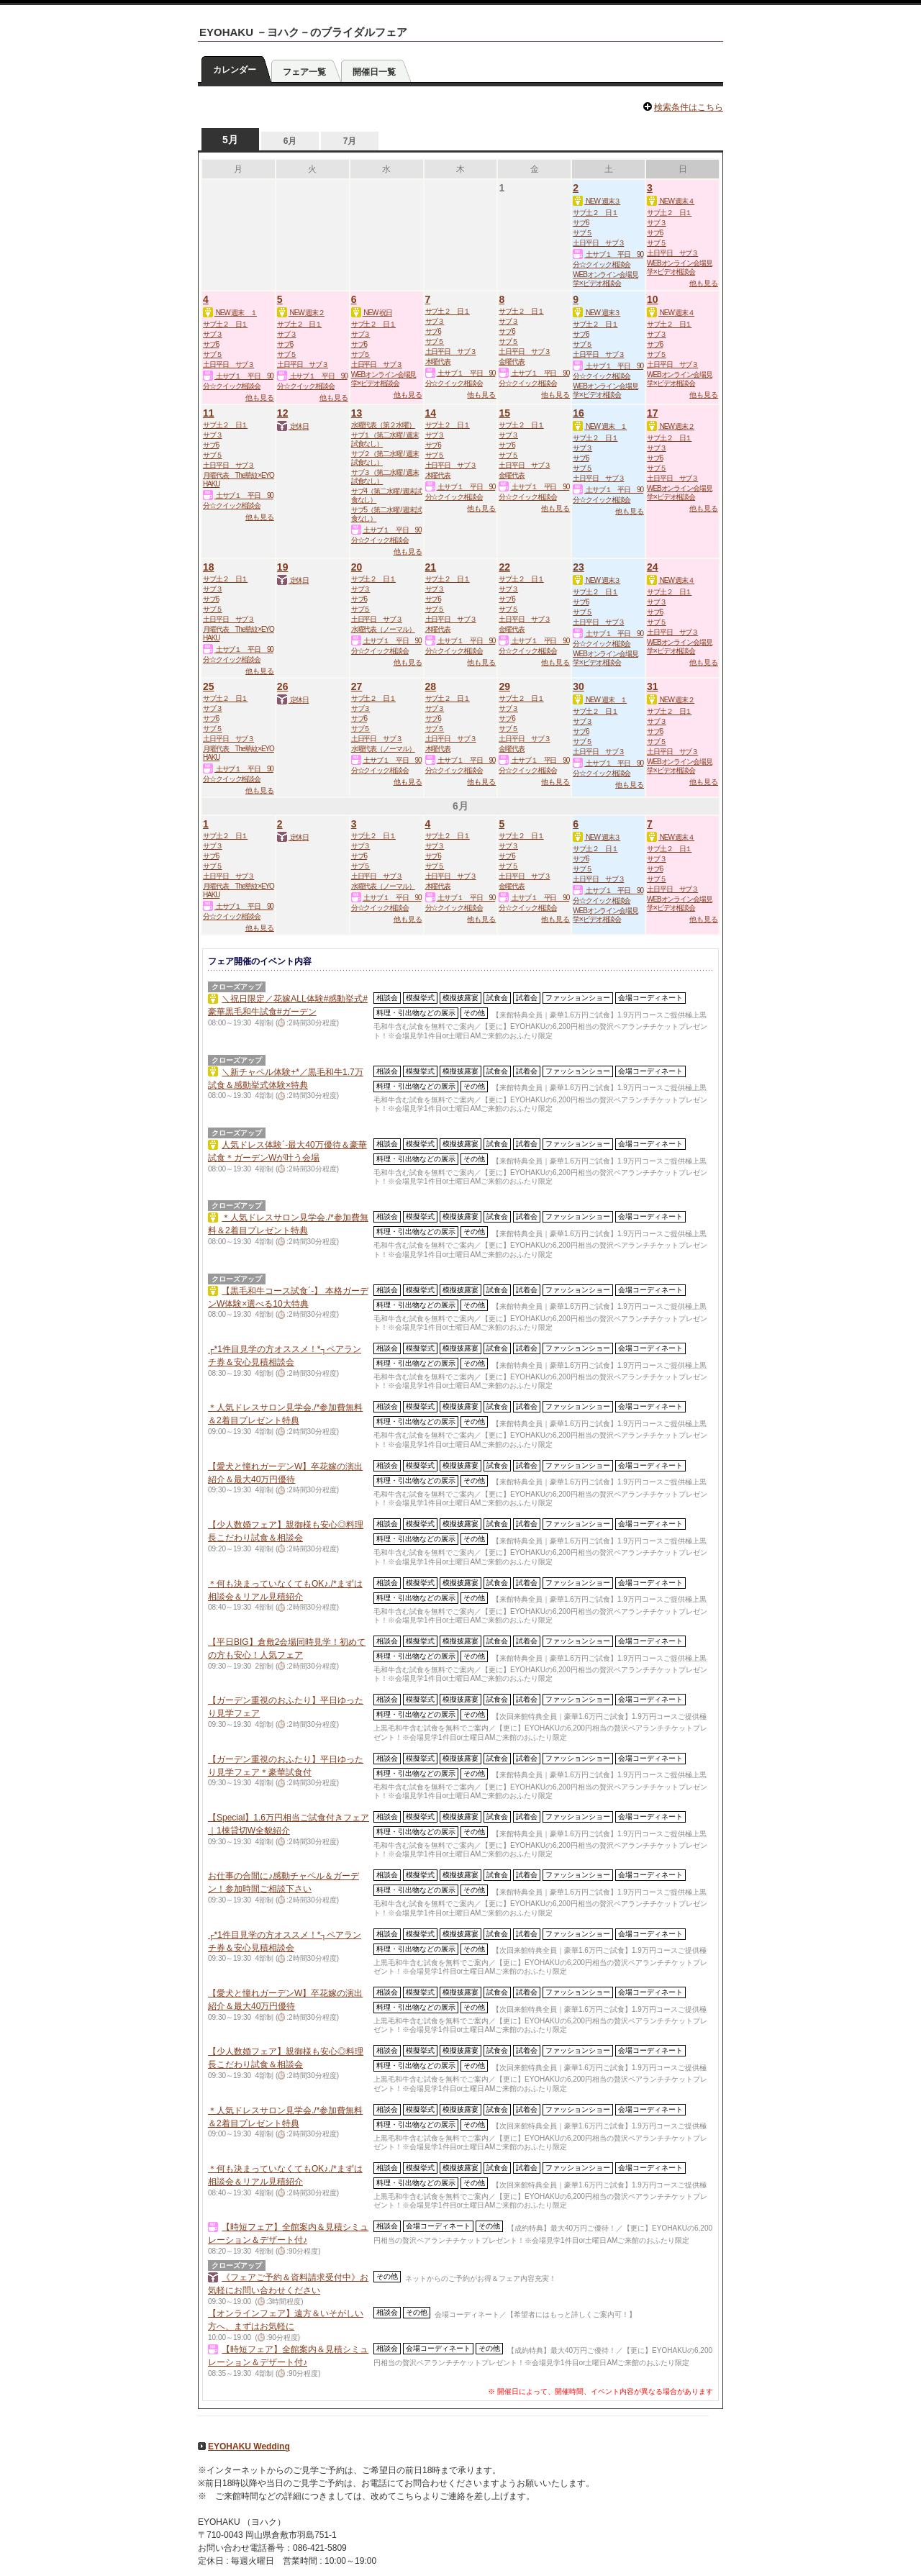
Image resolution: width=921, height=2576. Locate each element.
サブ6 (581, 223)
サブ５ (582, 233)
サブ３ (656, 223)
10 (652, 299)
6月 (290, 141)
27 (357, 686)
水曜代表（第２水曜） (383, 425)
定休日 (293, 426)
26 (283, 686)
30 (578, 686)
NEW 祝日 (371, 313)
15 (504, 413)
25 (208, 686)
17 (652, 413)
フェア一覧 (304, 72)
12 (283, 413)
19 (283, 567)
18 (208, 567)
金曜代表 (512, 362)
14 (431, 413)
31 (652, 686)
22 (504, 567)
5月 (230, 139)
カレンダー (234, 70)
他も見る (703, 283)
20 (357, 567)
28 (431, 686)
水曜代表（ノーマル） (383, 629)
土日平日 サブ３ (598, 243)
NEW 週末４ (670, 201)
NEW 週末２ (301, 313)
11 (208, 413)
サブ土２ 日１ (595, 213)
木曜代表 (438, 362)
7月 (350, 141)
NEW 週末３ (596, 201)
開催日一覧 (374, 72)
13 (357, 413)
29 (504, 686)
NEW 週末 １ (230, 313)
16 (578, 413)
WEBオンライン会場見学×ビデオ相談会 (605, 279)
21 (431, 567)
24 (652, 567)
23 (578, 567)
